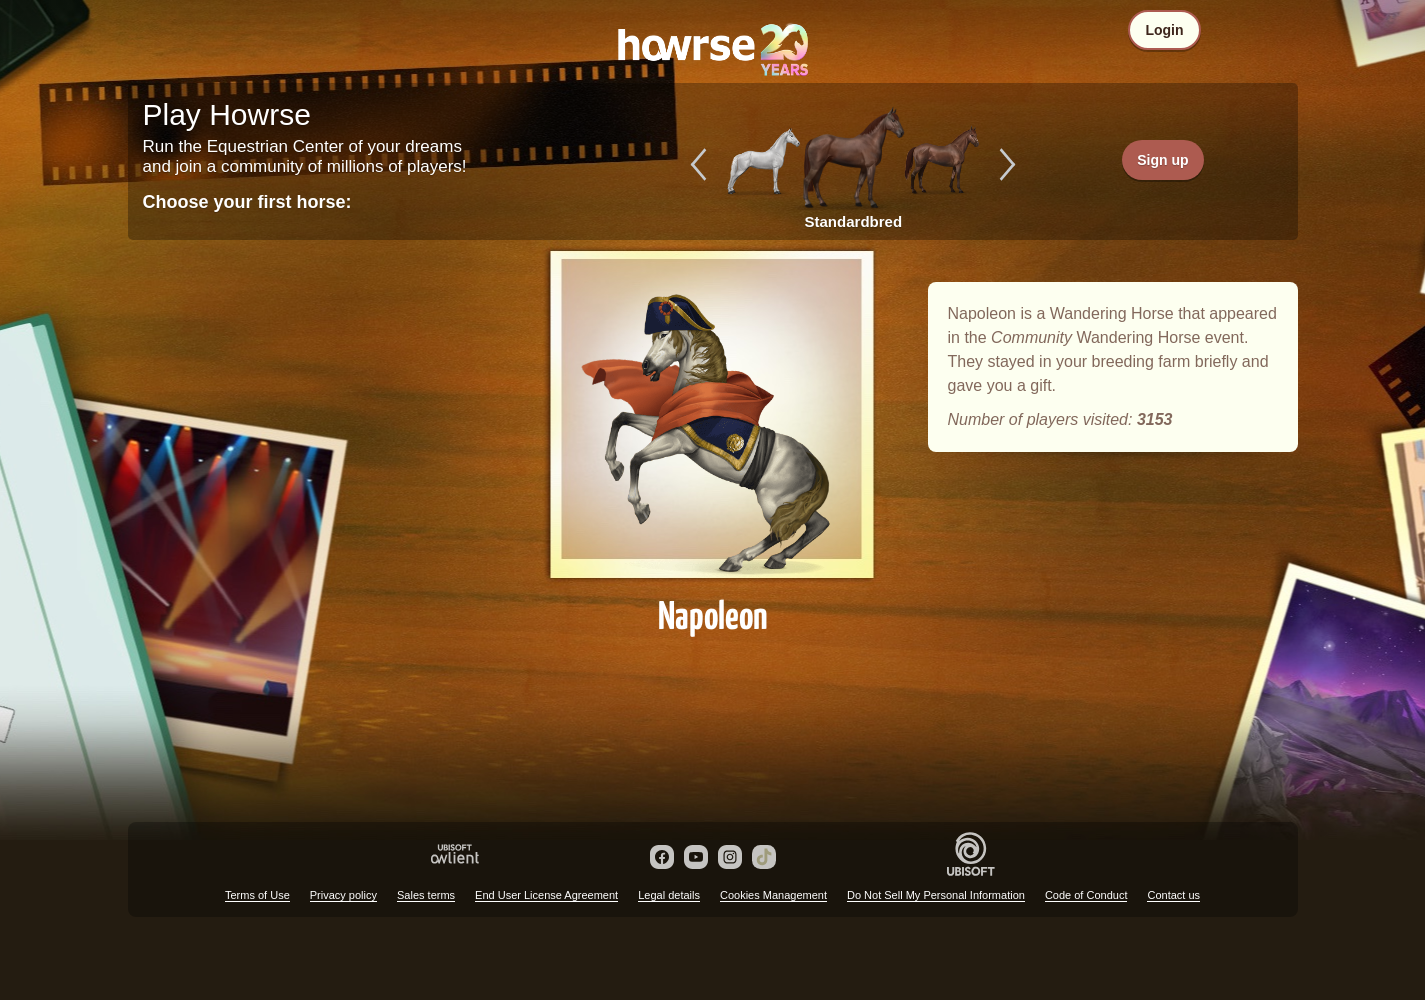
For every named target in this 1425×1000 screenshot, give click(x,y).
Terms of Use (257, 895)
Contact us (1173, 895)
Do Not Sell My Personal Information (936, 895)
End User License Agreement (546, 895)
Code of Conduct (1086, 895)
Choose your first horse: (247, 202)
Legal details (669, 895)
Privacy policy (343, 895)
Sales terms (426, 895)
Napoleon (713, 432)
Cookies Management (773, 895)
